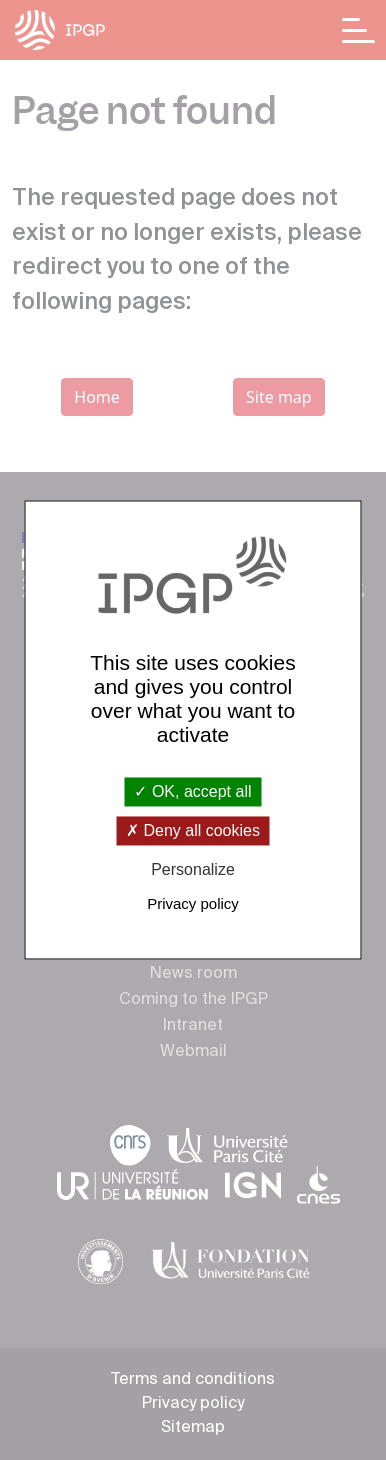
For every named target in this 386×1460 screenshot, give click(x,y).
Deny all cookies (193, 830)
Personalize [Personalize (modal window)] (193, 869)
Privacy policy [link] (193, 904)
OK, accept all (192, 791)
